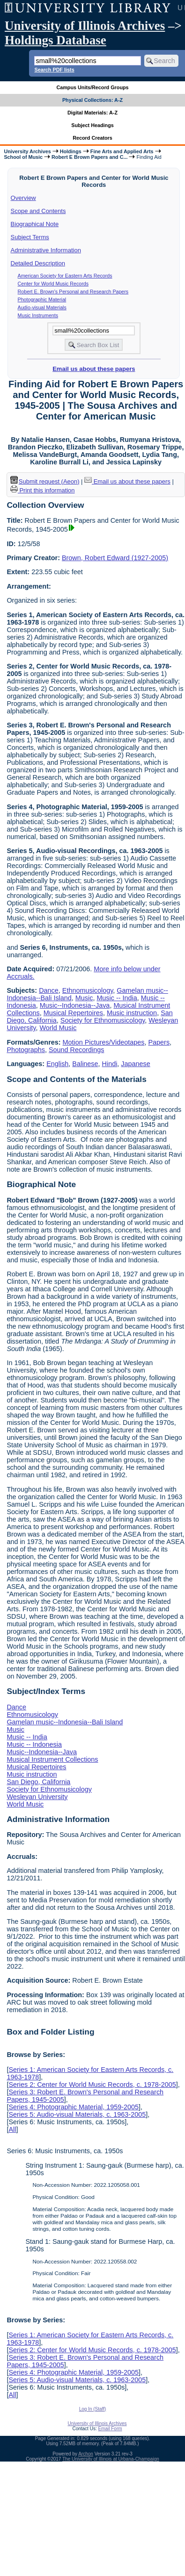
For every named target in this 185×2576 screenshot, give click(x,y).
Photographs (26, 1049)
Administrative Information (46, 250)
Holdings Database (55, 40)
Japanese (135, 1063)
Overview (23, 197)
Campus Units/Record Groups (92, 87)
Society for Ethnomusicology (102, 1020)
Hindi (110, 1063)
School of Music (23, 157)
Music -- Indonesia (34, 1744)
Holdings (70, 151)
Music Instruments (38, 315)
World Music (58, 1028)
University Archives (27, 151)
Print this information (42, 490)
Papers (159, 1042)
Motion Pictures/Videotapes (104, 1042)
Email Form (110, 2428)
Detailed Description (38, 263)
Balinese (85, 1063)
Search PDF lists (54, 69)
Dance (49, 990)
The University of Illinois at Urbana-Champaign (110, 2459)
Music (84, 998)
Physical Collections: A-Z (92, 100)
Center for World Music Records (53, 283)
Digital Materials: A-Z (92, 112)
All (12, 2129)
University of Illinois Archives (85, 26)
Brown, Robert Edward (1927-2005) (115, 558)
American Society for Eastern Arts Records (65, 275)
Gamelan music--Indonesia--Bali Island (65, 1722)
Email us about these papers (93, 368)
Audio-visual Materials (42, 307)
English (57, 1063)
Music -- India (116, 998)
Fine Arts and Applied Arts (122, 151)
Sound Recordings (76, 1049)
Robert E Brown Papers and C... (89, 157)
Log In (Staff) (92, 2409)
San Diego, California (38, 1782)
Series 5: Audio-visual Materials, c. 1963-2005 (77, 2114)
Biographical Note (35, 224)
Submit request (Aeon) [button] (45, 481)
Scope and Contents (38, 210)
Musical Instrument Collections (52, 1759)
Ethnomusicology (87, 990)
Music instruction (132, 1013)
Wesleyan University (37, 1796)
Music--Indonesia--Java (75, 1005)
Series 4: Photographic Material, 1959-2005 (73, 2107)
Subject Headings (92, 125)
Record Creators (92, 138)
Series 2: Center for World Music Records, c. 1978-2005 (92, 2084)
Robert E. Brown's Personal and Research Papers (73, 291)
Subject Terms (30, 237)
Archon (85, 2453)
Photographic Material (42, 299)
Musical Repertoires (73, 1013)
